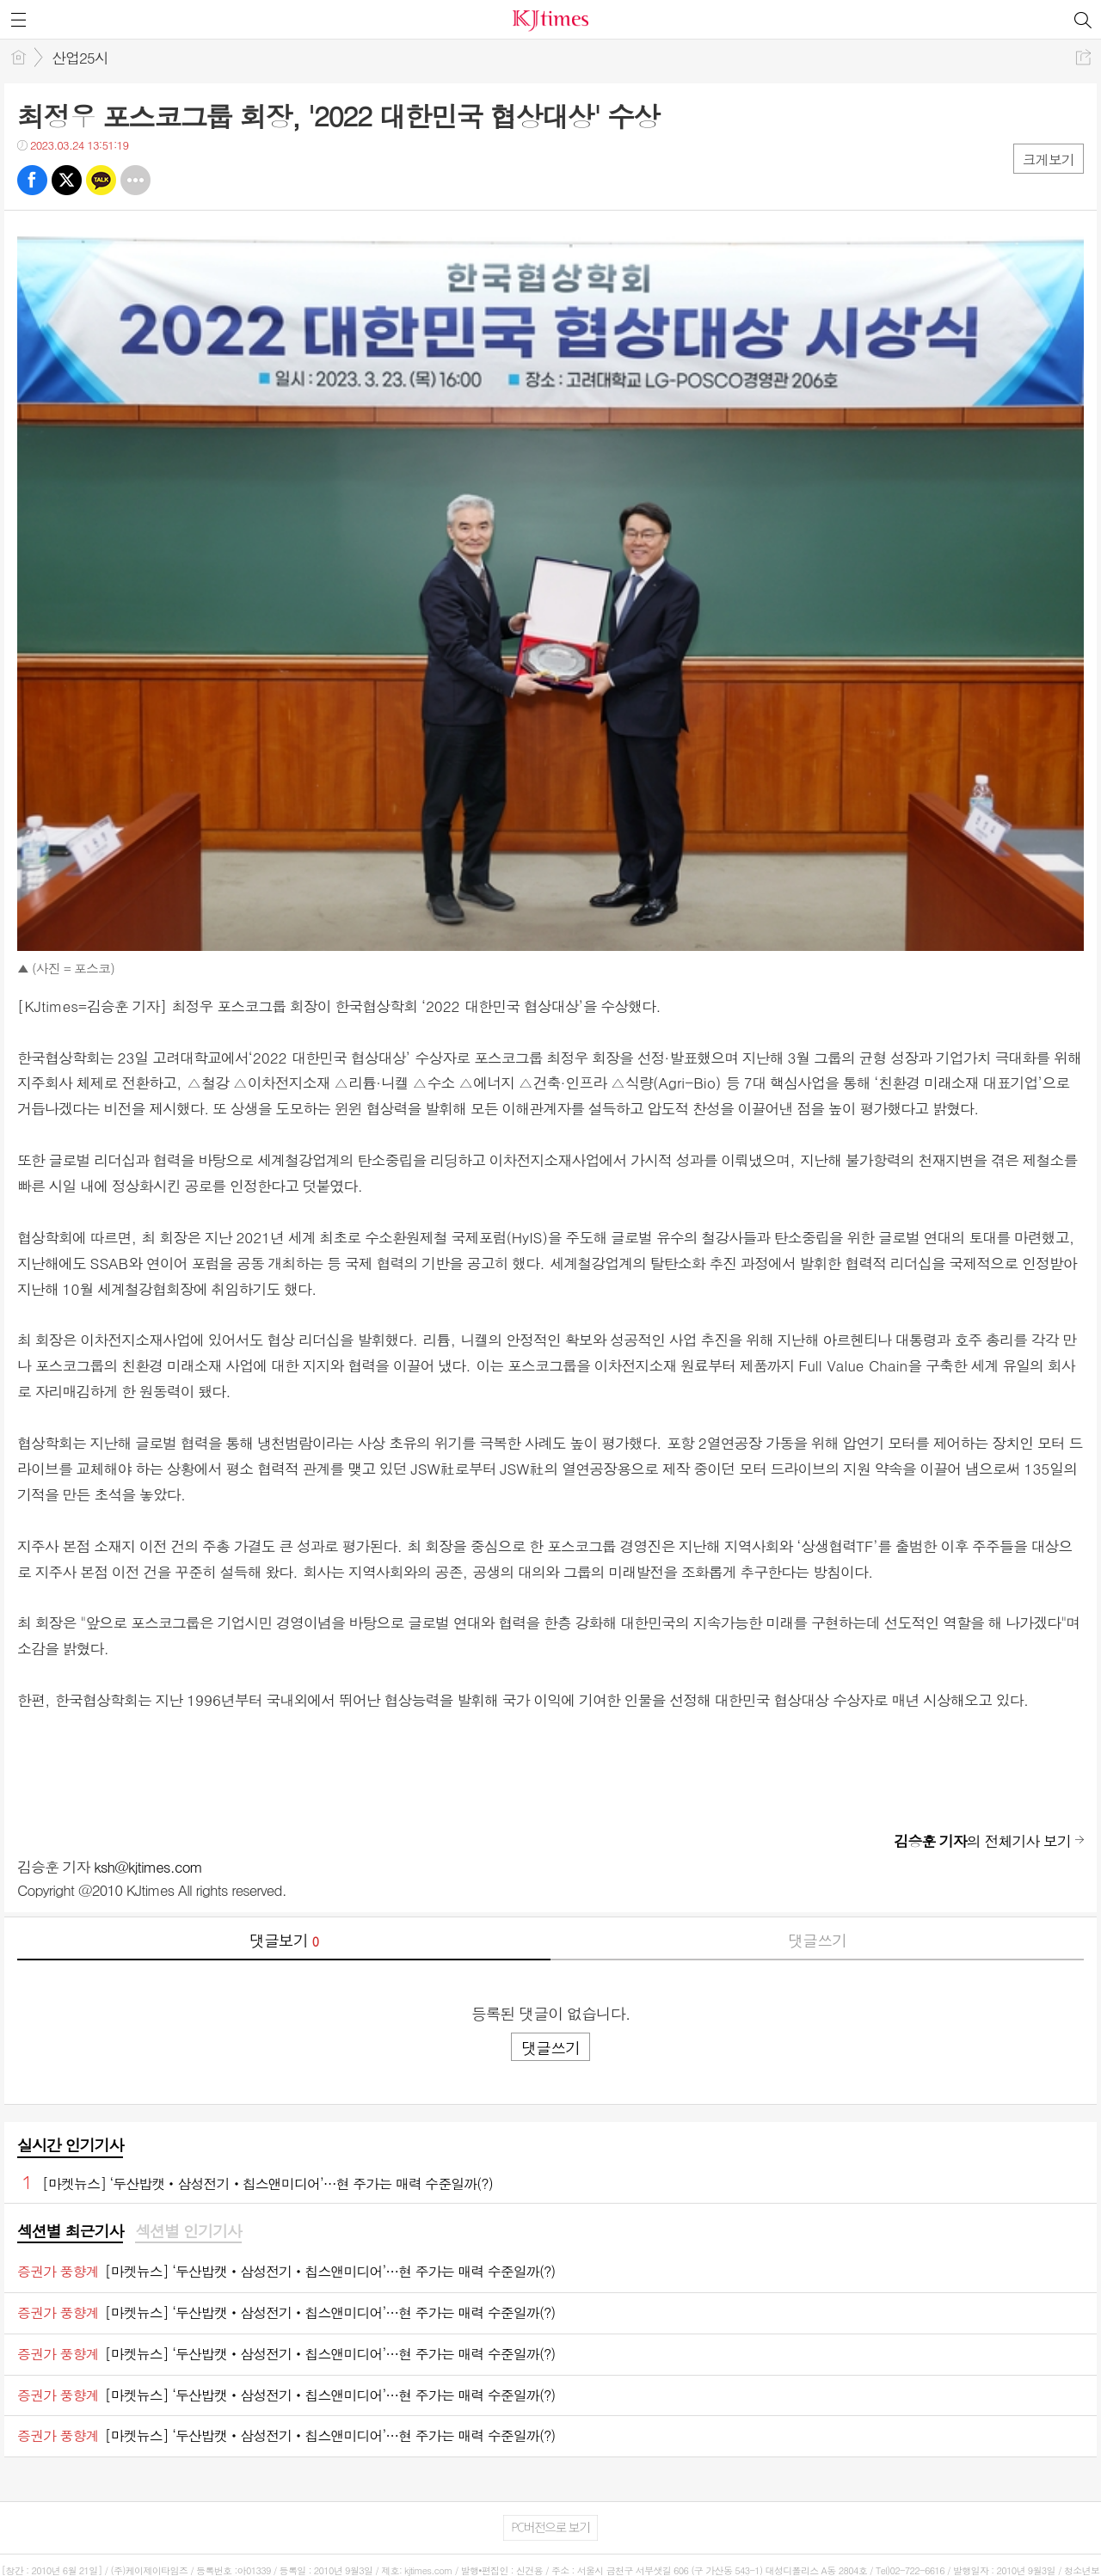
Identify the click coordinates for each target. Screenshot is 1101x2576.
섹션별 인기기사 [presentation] (188, 2231)
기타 (135, 180)
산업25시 (80, 57)
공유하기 (1083, 57)
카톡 (101, 180)
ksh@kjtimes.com (148, 1866)
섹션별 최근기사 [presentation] (70, 2231)
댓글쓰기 (817, 1940)
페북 (32, 180)
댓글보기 (283, 1940)
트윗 (67, 180)
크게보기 (1048, 159)
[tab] (70, 2232)
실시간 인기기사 (70, 2145)
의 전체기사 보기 (982, 1841)
